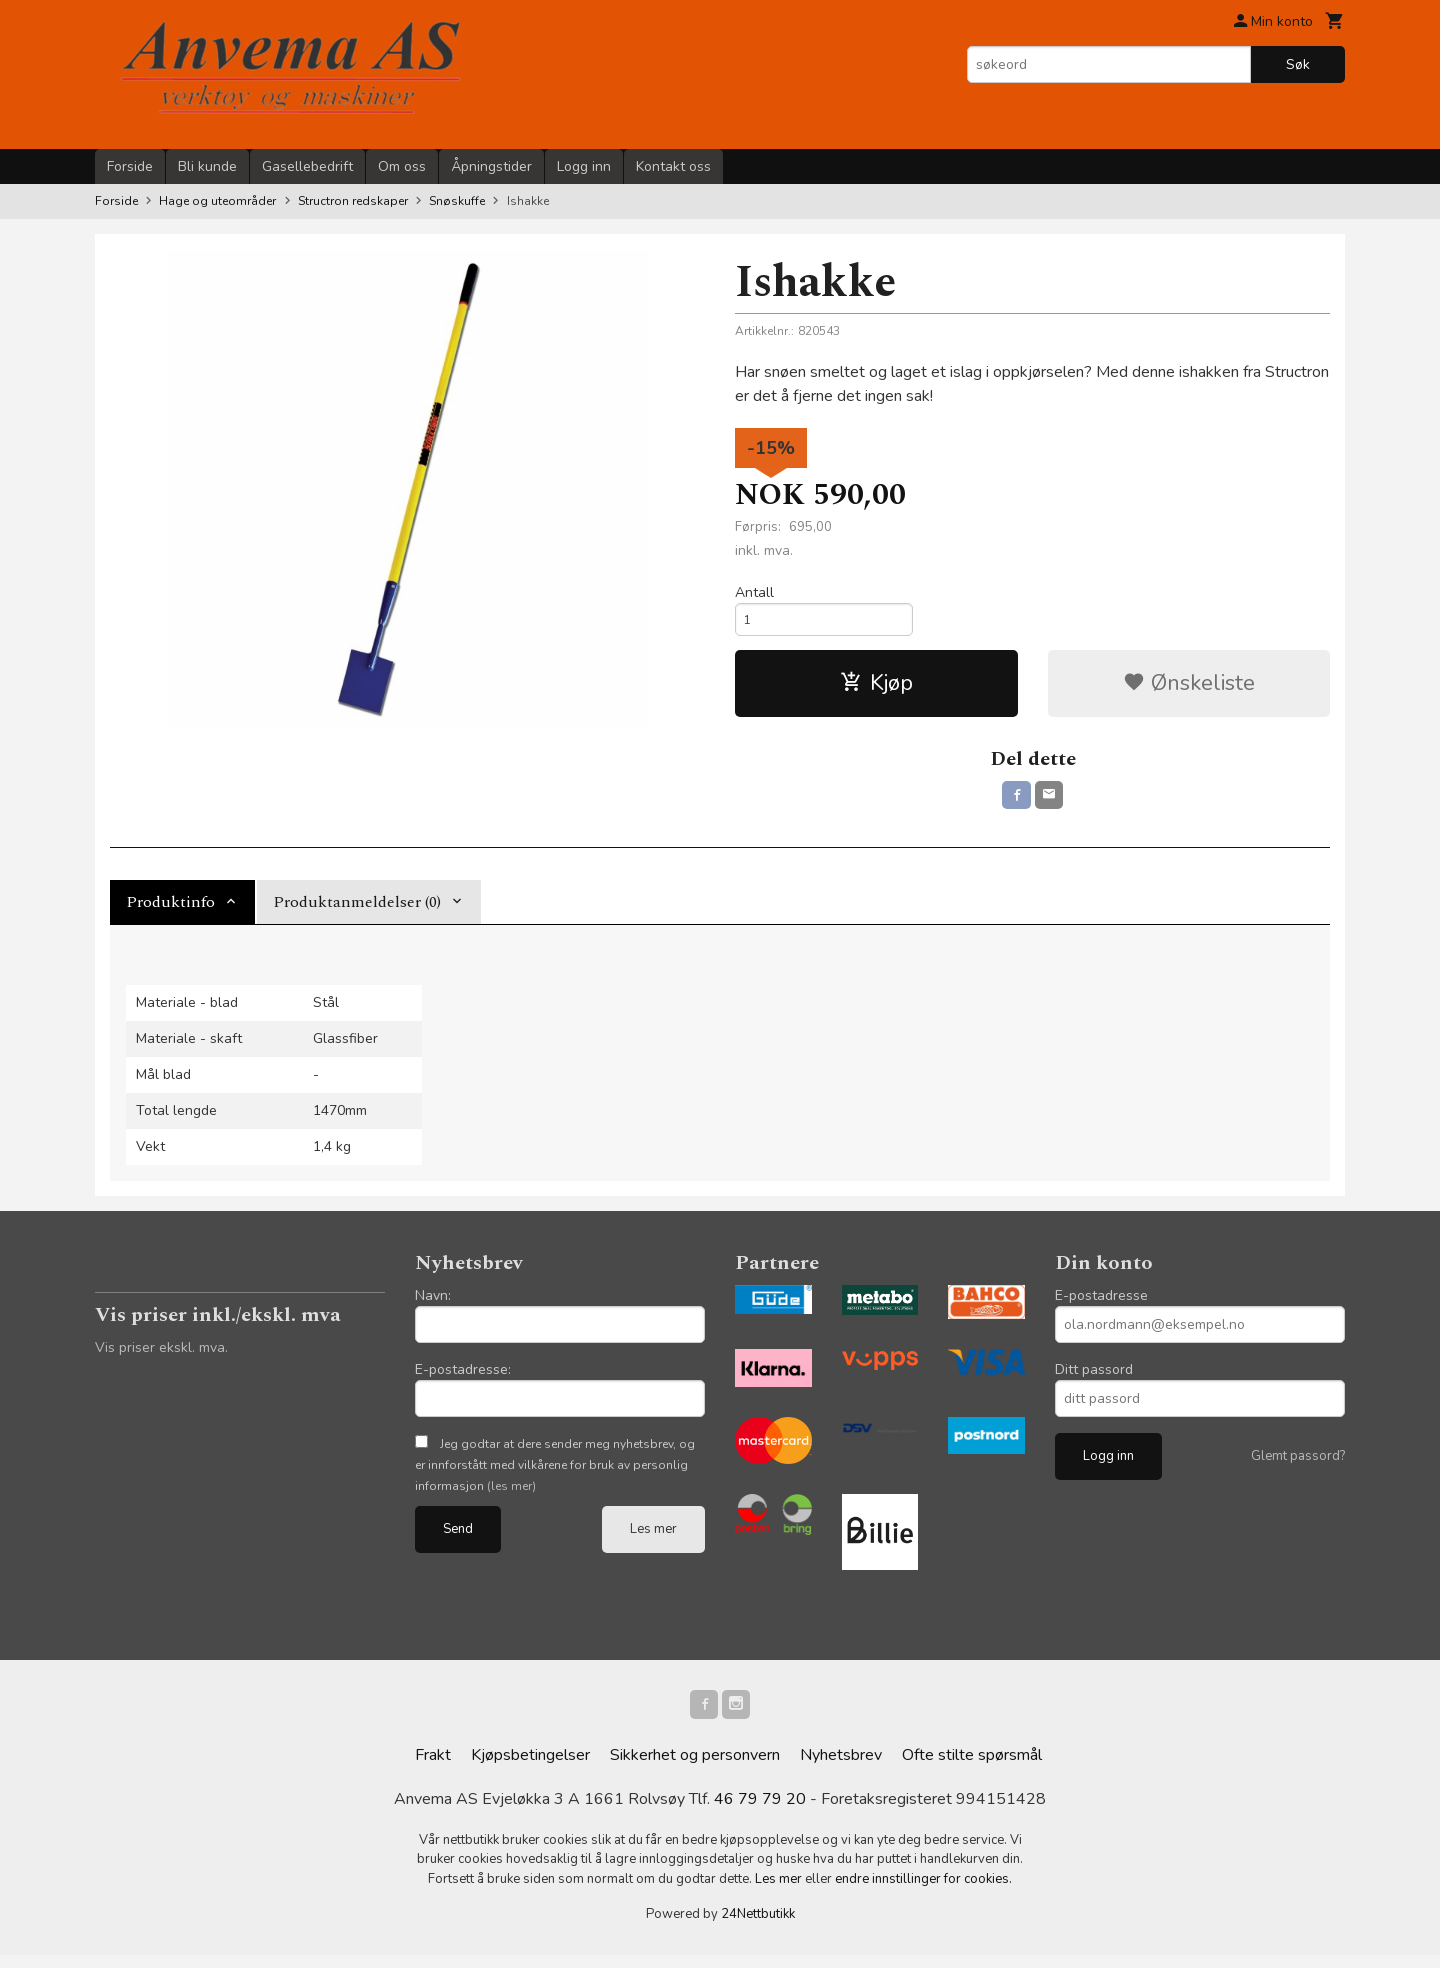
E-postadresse (1101, 1305)
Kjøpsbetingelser (530, 1768)
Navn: (433, 1305)
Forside (130, 166)
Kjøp (876, 689)
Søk (1298, 64)
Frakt (433, 1768)
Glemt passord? (1298, 1466)
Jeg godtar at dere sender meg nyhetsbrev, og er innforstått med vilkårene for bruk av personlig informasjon (555, 1475)
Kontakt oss (673, 166)
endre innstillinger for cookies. (923, 1892)
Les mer (653, 1539)
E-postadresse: (463, 1379)
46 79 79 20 (760, 1812)
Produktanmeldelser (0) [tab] (357, 912)
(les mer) (511, 1496)
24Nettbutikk (758, 1928)
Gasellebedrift (307, 166)
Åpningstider (491, 166)
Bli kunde (207, 166)
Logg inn (584, 166)
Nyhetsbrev (841, 1768)
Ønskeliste (1189, 689)
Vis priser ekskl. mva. (161, 1357)
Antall (754, 592)
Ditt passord (1094, 1379)
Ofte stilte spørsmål (972, 1768)
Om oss (402, 166)
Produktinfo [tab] (170, 912)
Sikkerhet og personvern (695, 1768)
